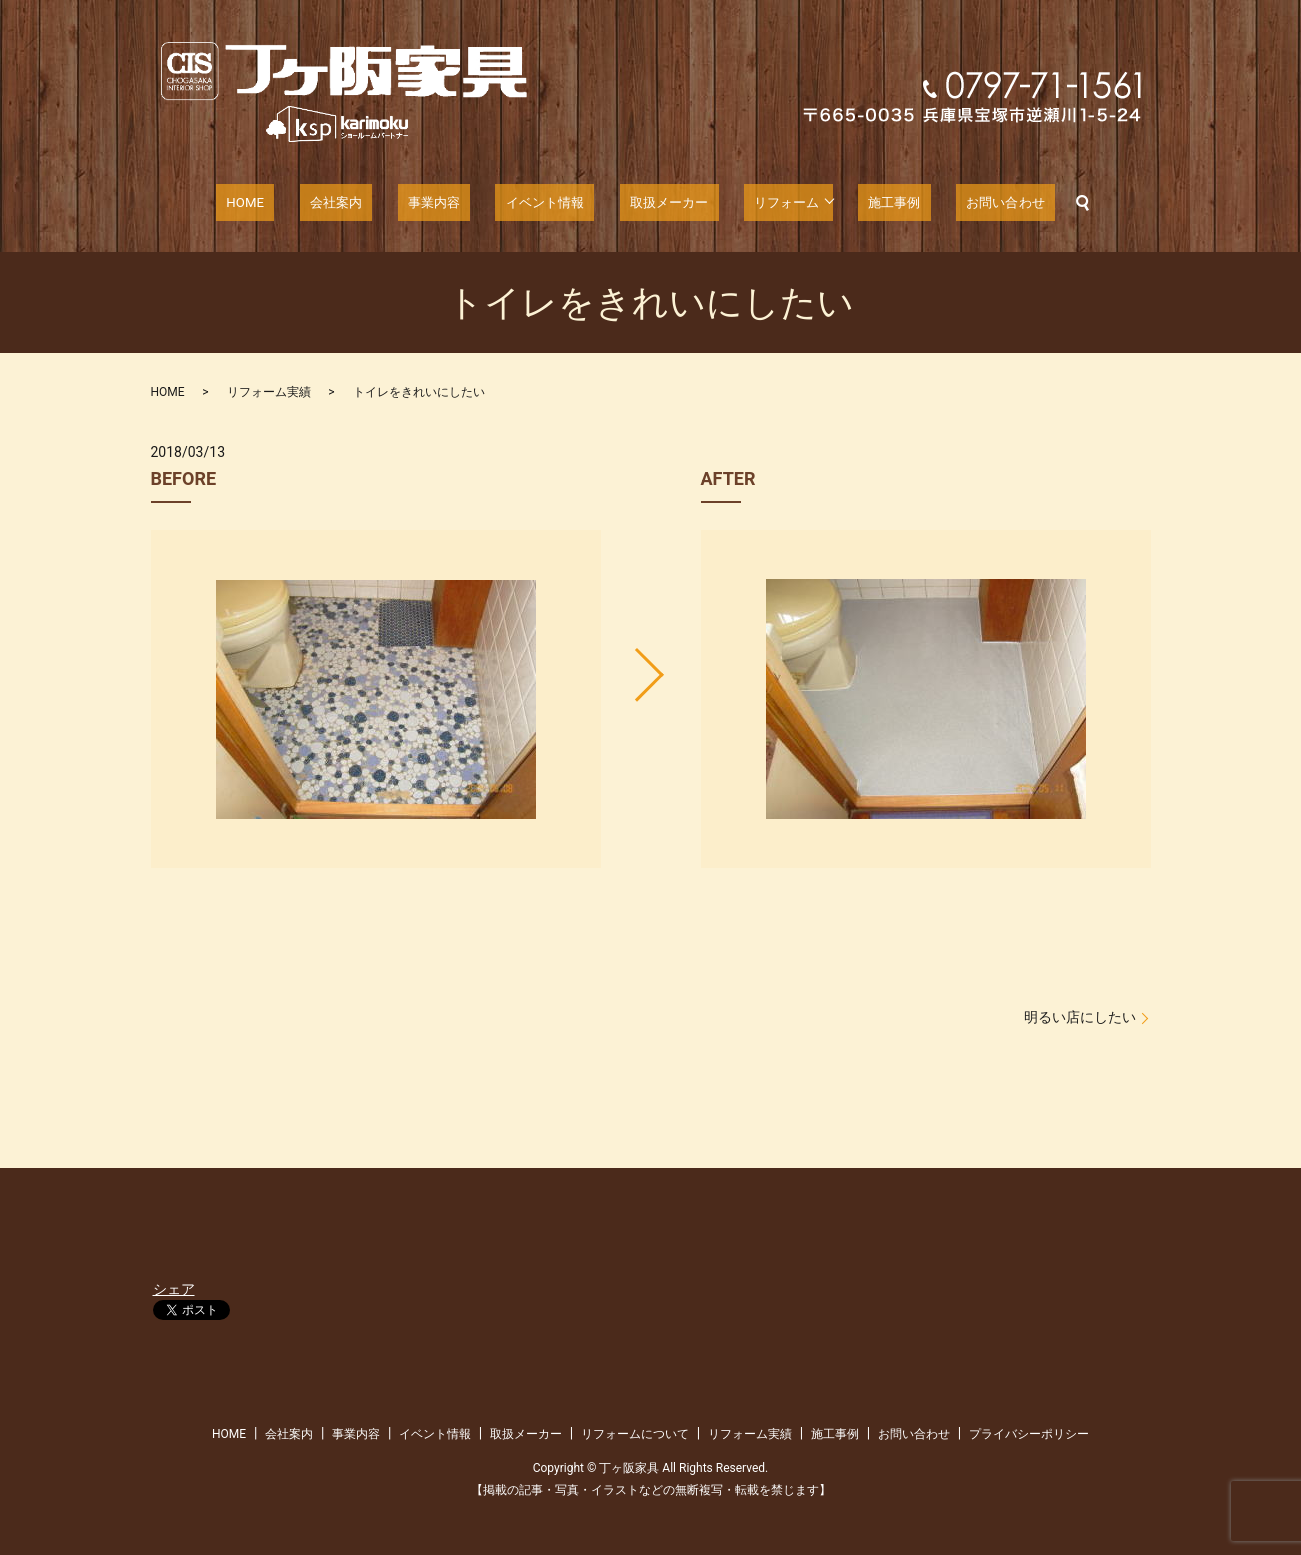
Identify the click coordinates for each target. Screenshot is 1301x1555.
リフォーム (760, 203)
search (1034, 203)
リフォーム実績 (269, 392)
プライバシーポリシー (1029, 1434)
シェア (174, 1289)
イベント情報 (542, 203)
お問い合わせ (962, 203)
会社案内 (361, 203)
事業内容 (444, 203)
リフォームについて (635, 1434)
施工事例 (865, 203)
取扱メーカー (654, 203)
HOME (285, 203)
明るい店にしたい (1080, 1017)
